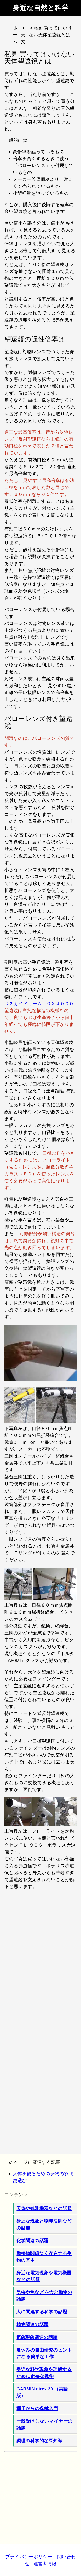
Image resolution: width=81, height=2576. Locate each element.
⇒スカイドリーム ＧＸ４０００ (39, 1003)
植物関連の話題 (32, 2324)
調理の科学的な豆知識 (39, 2440)
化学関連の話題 (32, 2240)
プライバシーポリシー (29, 2556)
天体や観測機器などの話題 (44, 2208)
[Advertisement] (40, 2018)
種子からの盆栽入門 (37, 2408)
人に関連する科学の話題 (41, 2311)
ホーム (15, 34)
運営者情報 (44, 2563)
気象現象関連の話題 (36, 2337)
